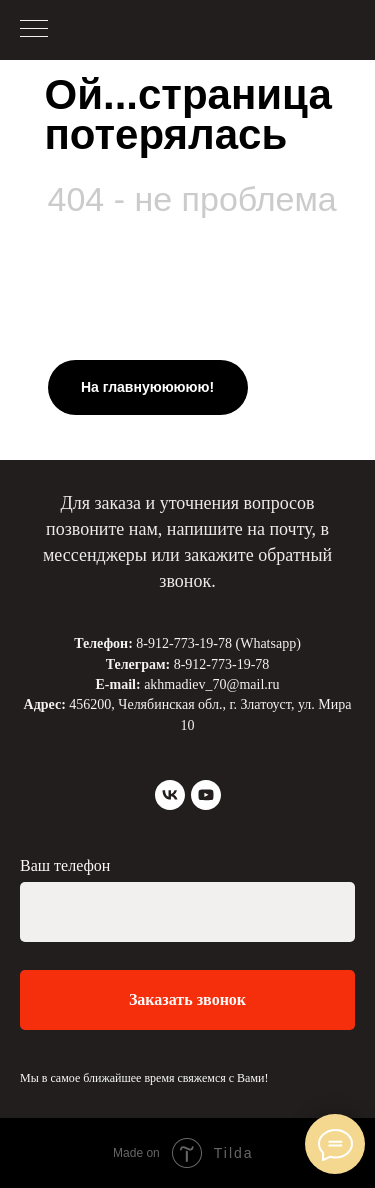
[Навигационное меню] (34, 30)
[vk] (170, 795)
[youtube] (206, 795)
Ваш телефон (65, 865)
